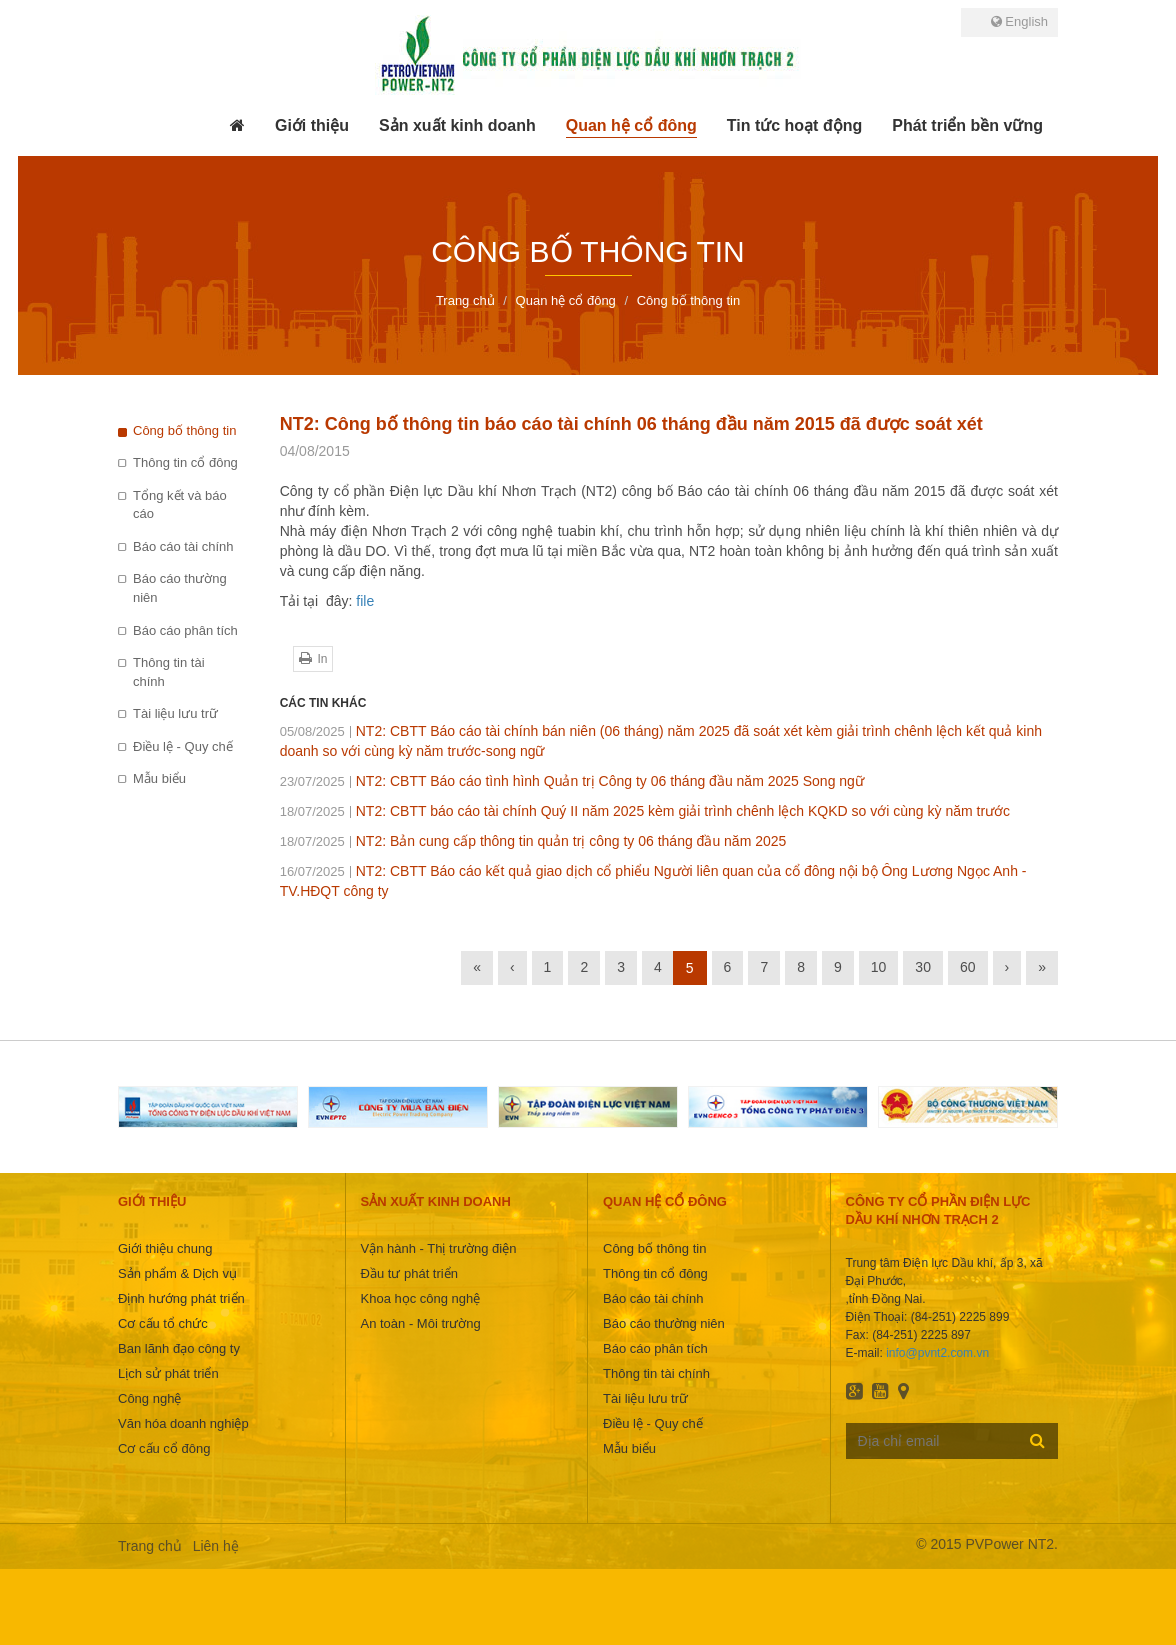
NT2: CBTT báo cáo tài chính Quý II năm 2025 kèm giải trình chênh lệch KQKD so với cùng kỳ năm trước (645, 811)
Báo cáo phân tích (185, 630)
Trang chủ (150, 1546)
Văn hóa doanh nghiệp (183, 1423)
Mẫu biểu (159, 778)
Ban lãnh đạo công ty (179, 1348)
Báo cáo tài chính (183, 546)
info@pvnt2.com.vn (937, 1353)
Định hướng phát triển (181, 1298)
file (365, 601)
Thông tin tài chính (169, 672)
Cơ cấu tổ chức (163, 1323)
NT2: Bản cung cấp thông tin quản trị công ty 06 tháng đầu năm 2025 (533, 841)
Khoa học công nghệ (421, 1298)
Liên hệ (216, 1546)
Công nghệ (149, 1398)
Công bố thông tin (184, 430)
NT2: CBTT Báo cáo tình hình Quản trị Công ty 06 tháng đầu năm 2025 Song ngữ (572, 781)
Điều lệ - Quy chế (183, 746)
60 (968, 967)
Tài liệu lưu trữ (175, 713)
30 (923, 967)
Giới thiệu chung (165, 1248)
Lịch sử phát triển (168, 1373)
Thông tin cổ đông (185, 462)
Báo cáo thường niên (180, 588)
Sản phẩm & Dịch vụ (177, 1273)
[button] (312, 126)
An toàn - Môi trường (421, 1323)
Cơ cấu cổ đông (164, 1448)
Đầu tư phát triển (409, 1273)
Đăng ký (1037, 1440)
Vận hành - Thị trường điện (439, 1248)
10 (879, 967)
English (1019, 21)
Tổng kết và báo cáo (180, 505)
